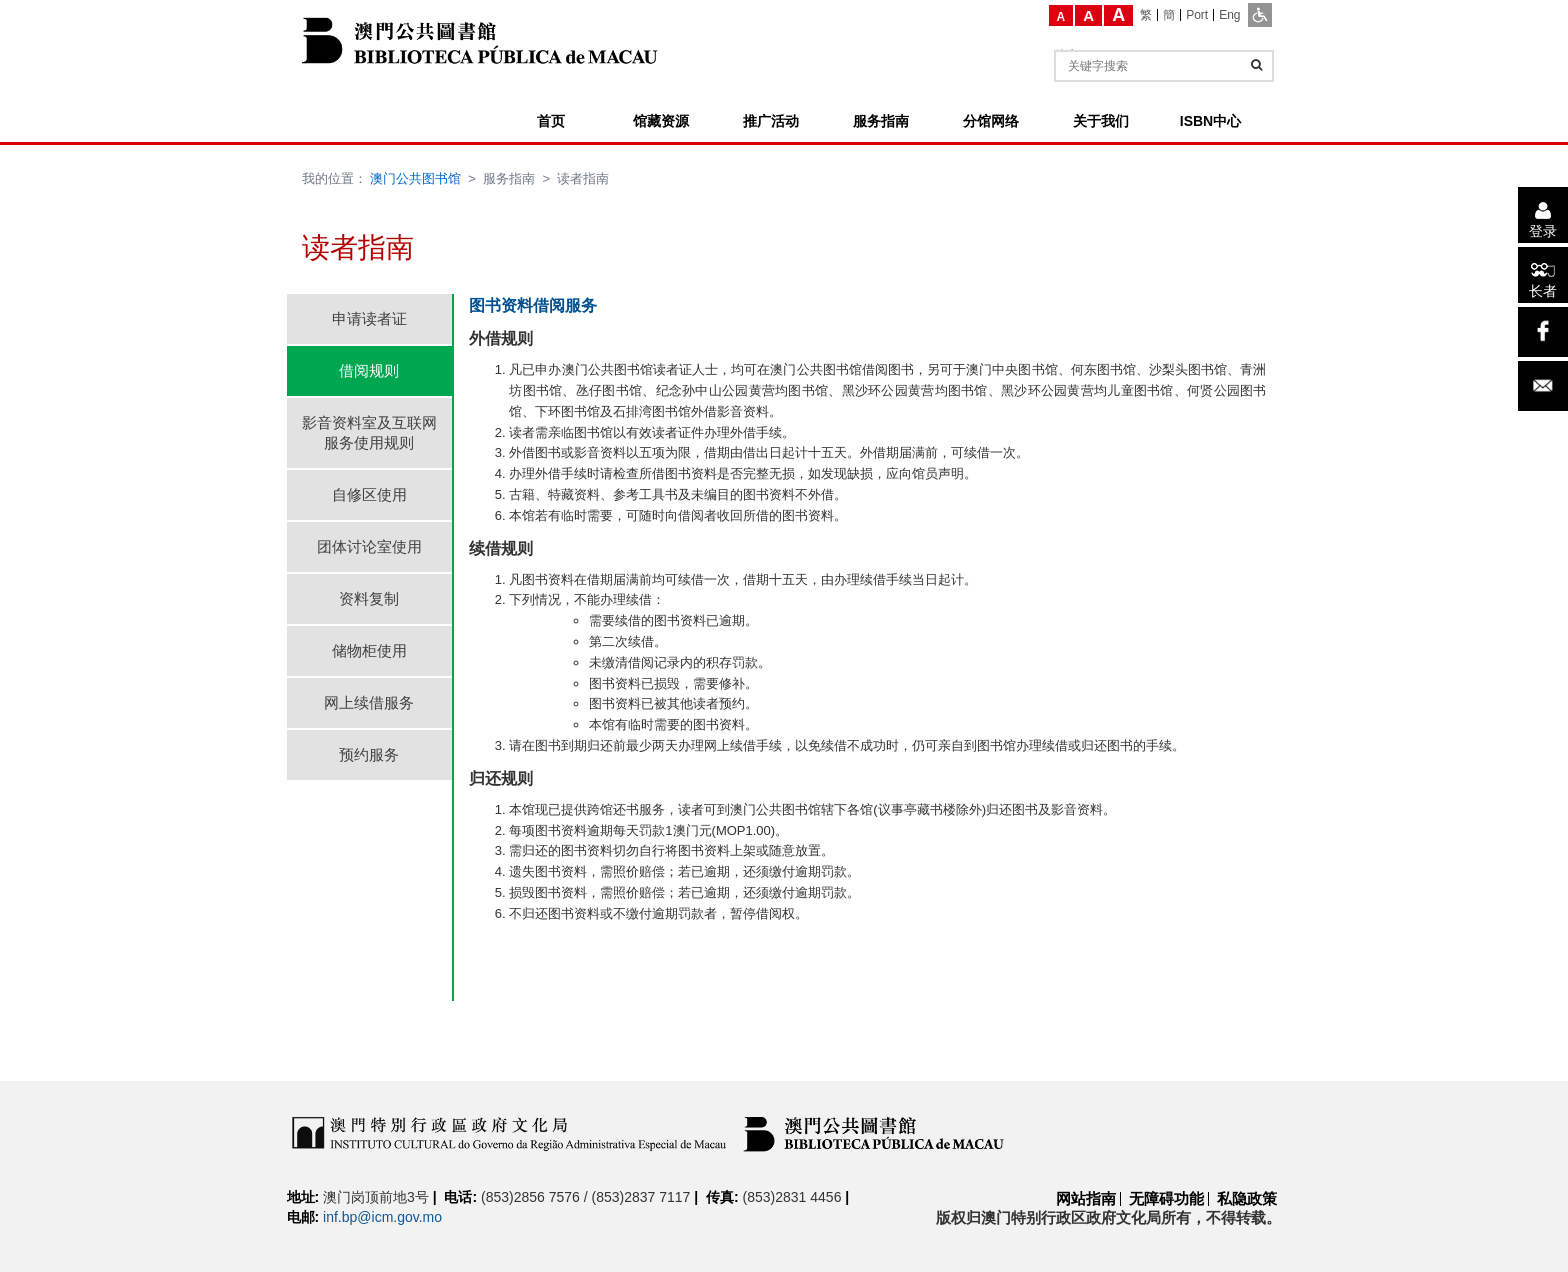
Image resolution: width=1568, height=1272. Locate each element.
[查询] (1256, 65)
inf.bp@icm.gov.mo (382, 1217)
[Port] (1197, 15)
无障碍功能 (1166, 1198)
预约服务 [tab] (369, 754)
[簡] (1169, 15)
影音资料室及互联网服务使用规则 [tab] (369, 432)
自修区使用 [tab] (369, 494)
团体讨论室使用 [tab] (369, 546)
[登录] (1543, 215)
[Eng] (1229, 15)
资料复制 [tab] (369, 598)
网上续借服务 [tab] (369, 702)
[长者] (1543, 275)
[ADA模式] (1260, 15)
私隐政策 (1247, 1198)
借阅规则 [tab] (369, 370)
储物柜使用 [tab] (369, 650)
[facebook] (1543, 332)
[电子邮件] (1543, 386)
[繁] (1146, 15)
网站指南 (1086, 1198)
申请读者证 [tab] (369, 318)
